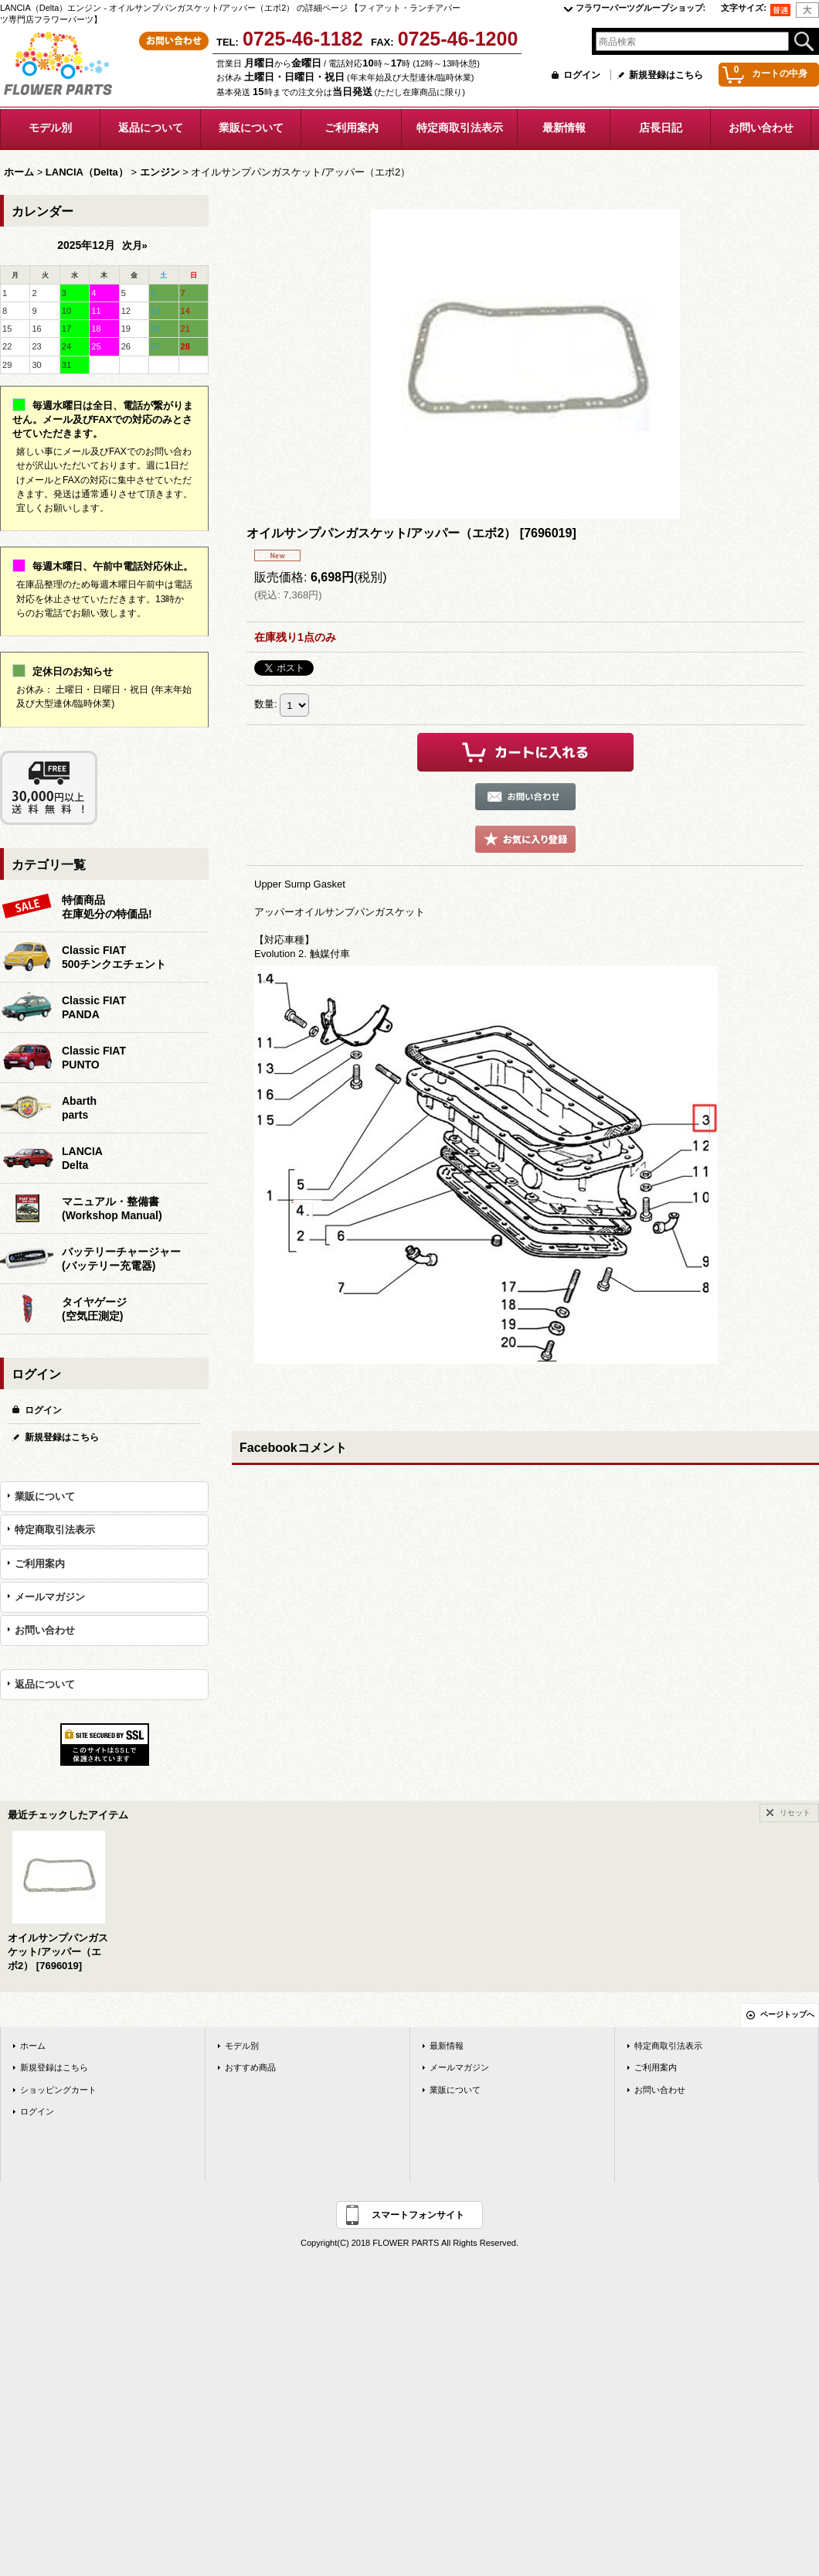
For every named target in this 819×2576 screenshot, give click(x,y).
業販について (45, 1496)
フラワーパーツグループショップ (641, 7)
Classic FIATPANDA (94, 1007)
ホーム (33, 2045)
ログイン (581, 75)
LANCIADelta (82, 1158)
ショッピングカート (58, 2089)
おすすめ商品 (250, 2067)
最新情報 (447, 2045)
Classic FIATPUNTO (94, 1057)
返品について (45, 1684)
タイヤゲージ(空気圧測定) (94, 1309)
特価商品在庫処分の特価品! (107, 907)
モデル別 (242, 2045)
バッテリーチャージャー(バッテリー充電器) (121, 1258)
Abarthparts (79, 1108)
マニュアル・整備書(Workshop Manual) (112, 1208)
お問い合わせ (45, 1630)
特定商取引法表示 (55, 1529)
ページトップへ (787, 2014)
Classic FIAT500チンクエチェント (114, 957)
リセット (795, 1812)
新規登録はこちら (666, 75)
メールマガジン (50, 1597)
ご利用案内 (40, 1563)
